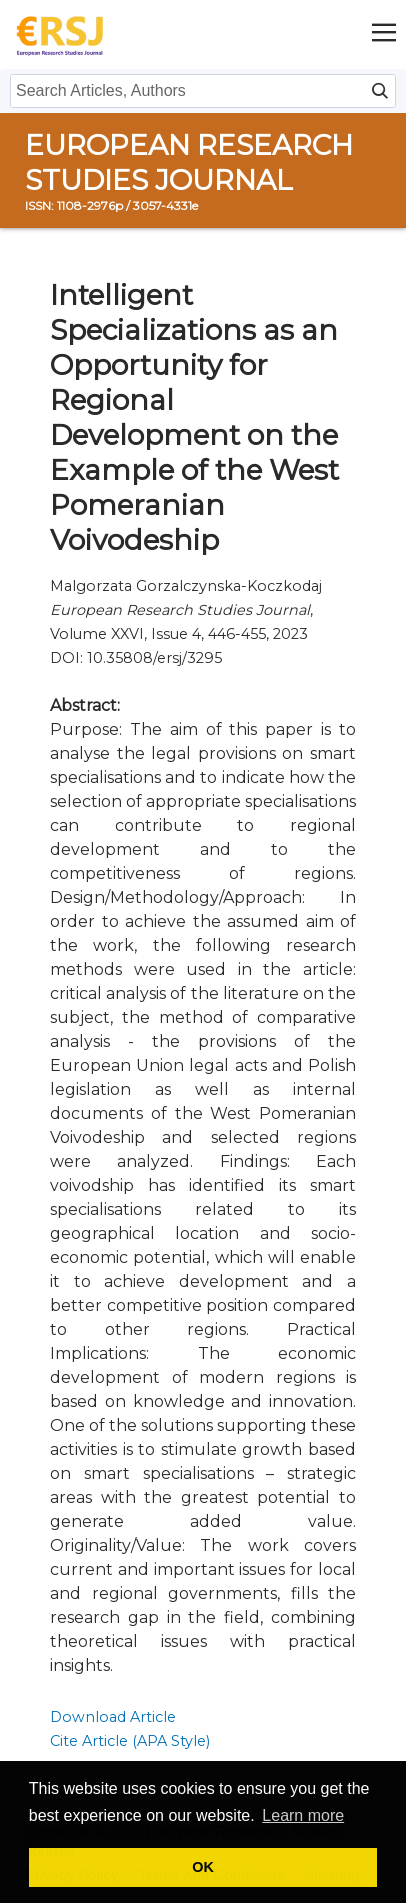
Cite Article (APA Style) (130, 1741)
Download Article (113, 1717)
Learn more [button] (303, 1815)
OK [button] (203, 1867)
